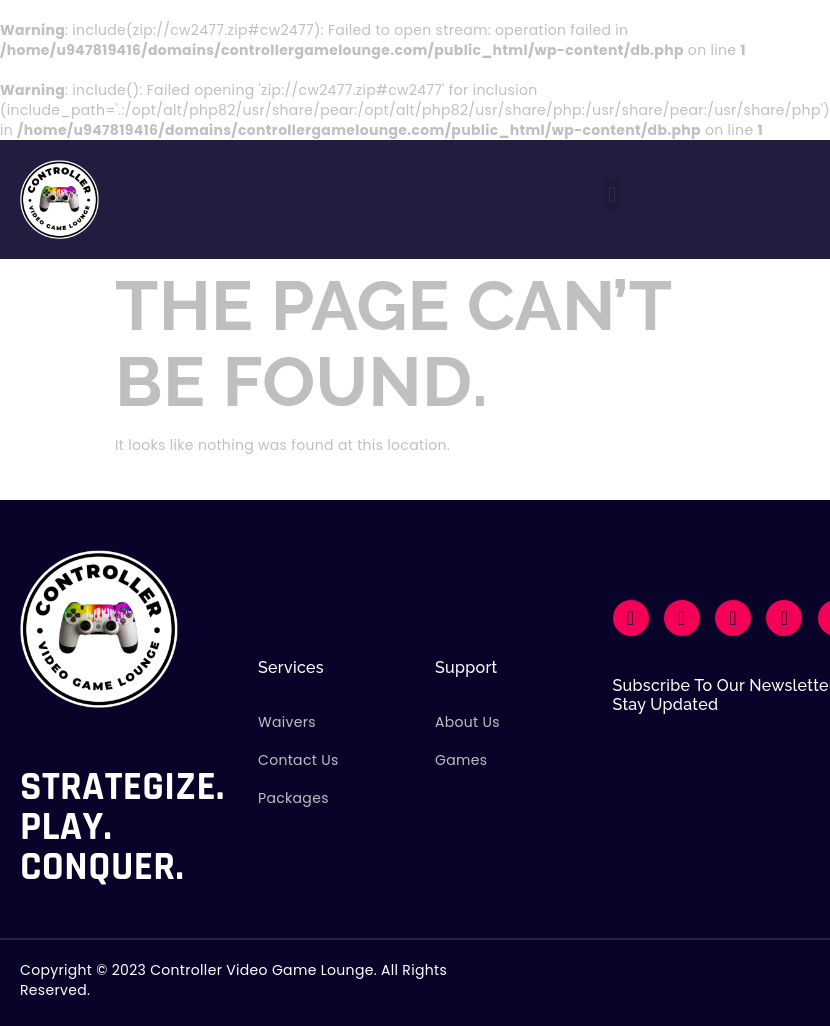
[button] (612, 194)
